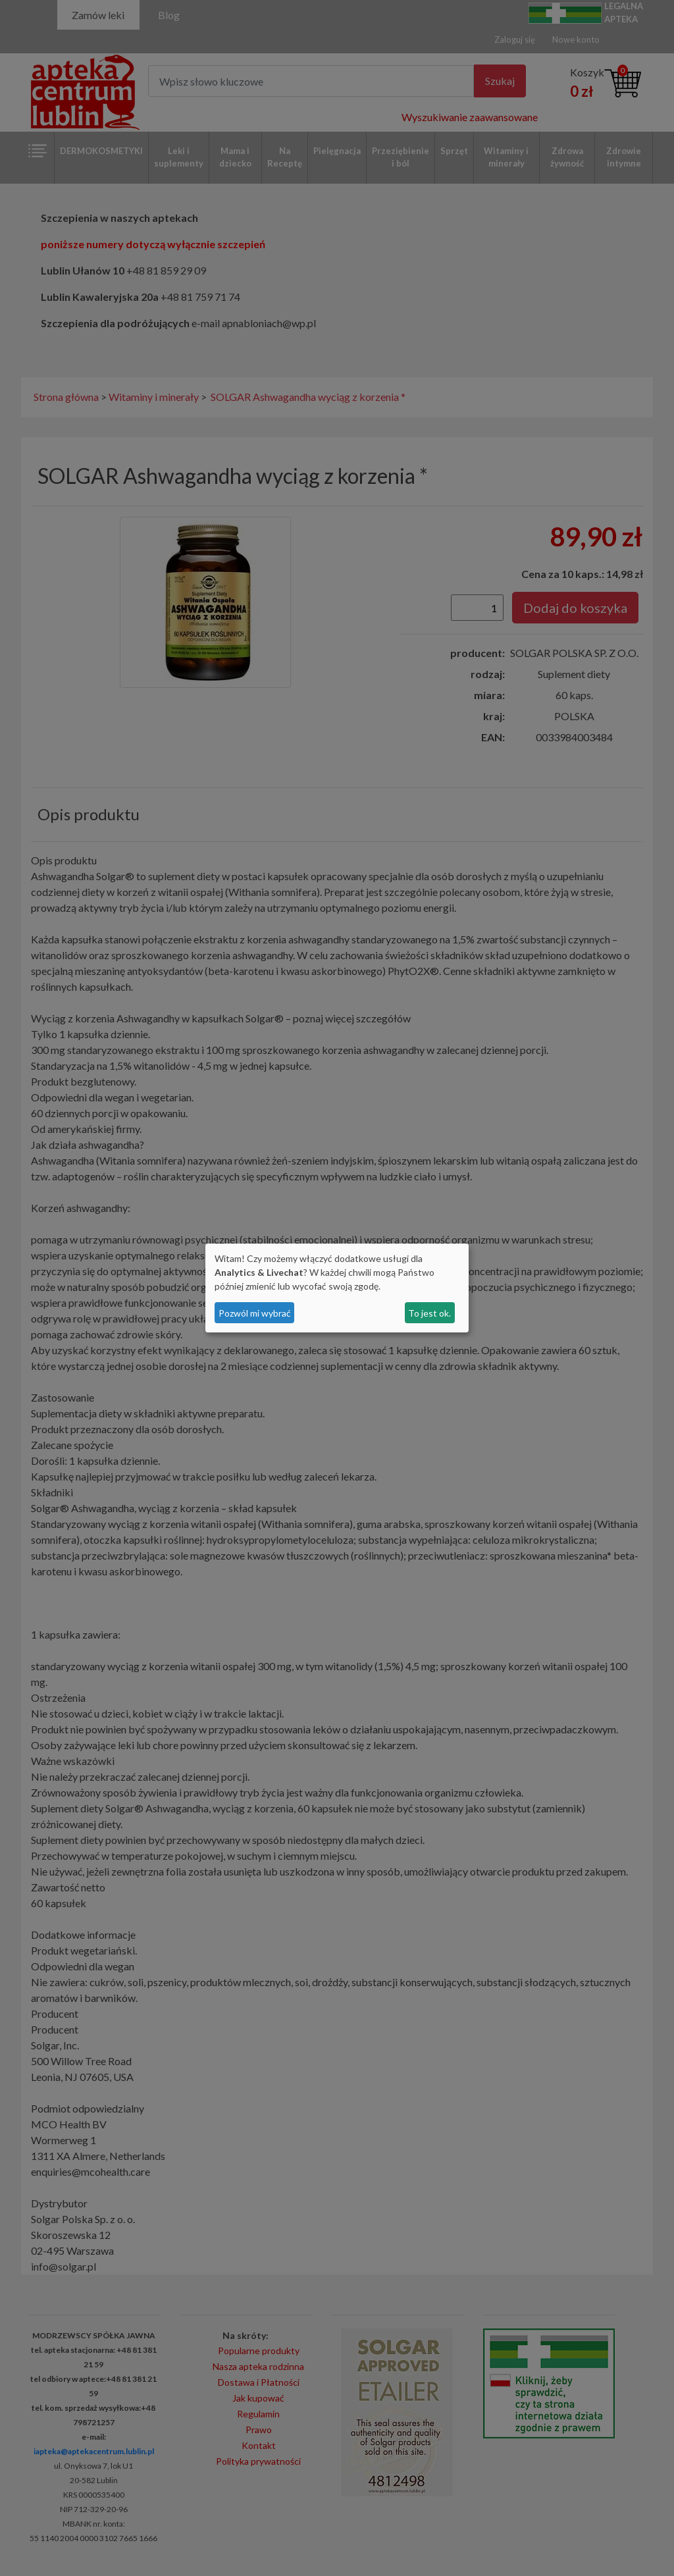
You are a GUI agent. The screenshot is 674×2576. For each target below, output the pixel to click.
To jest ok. (429, 1313)
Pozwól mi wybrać (255, 1313)
